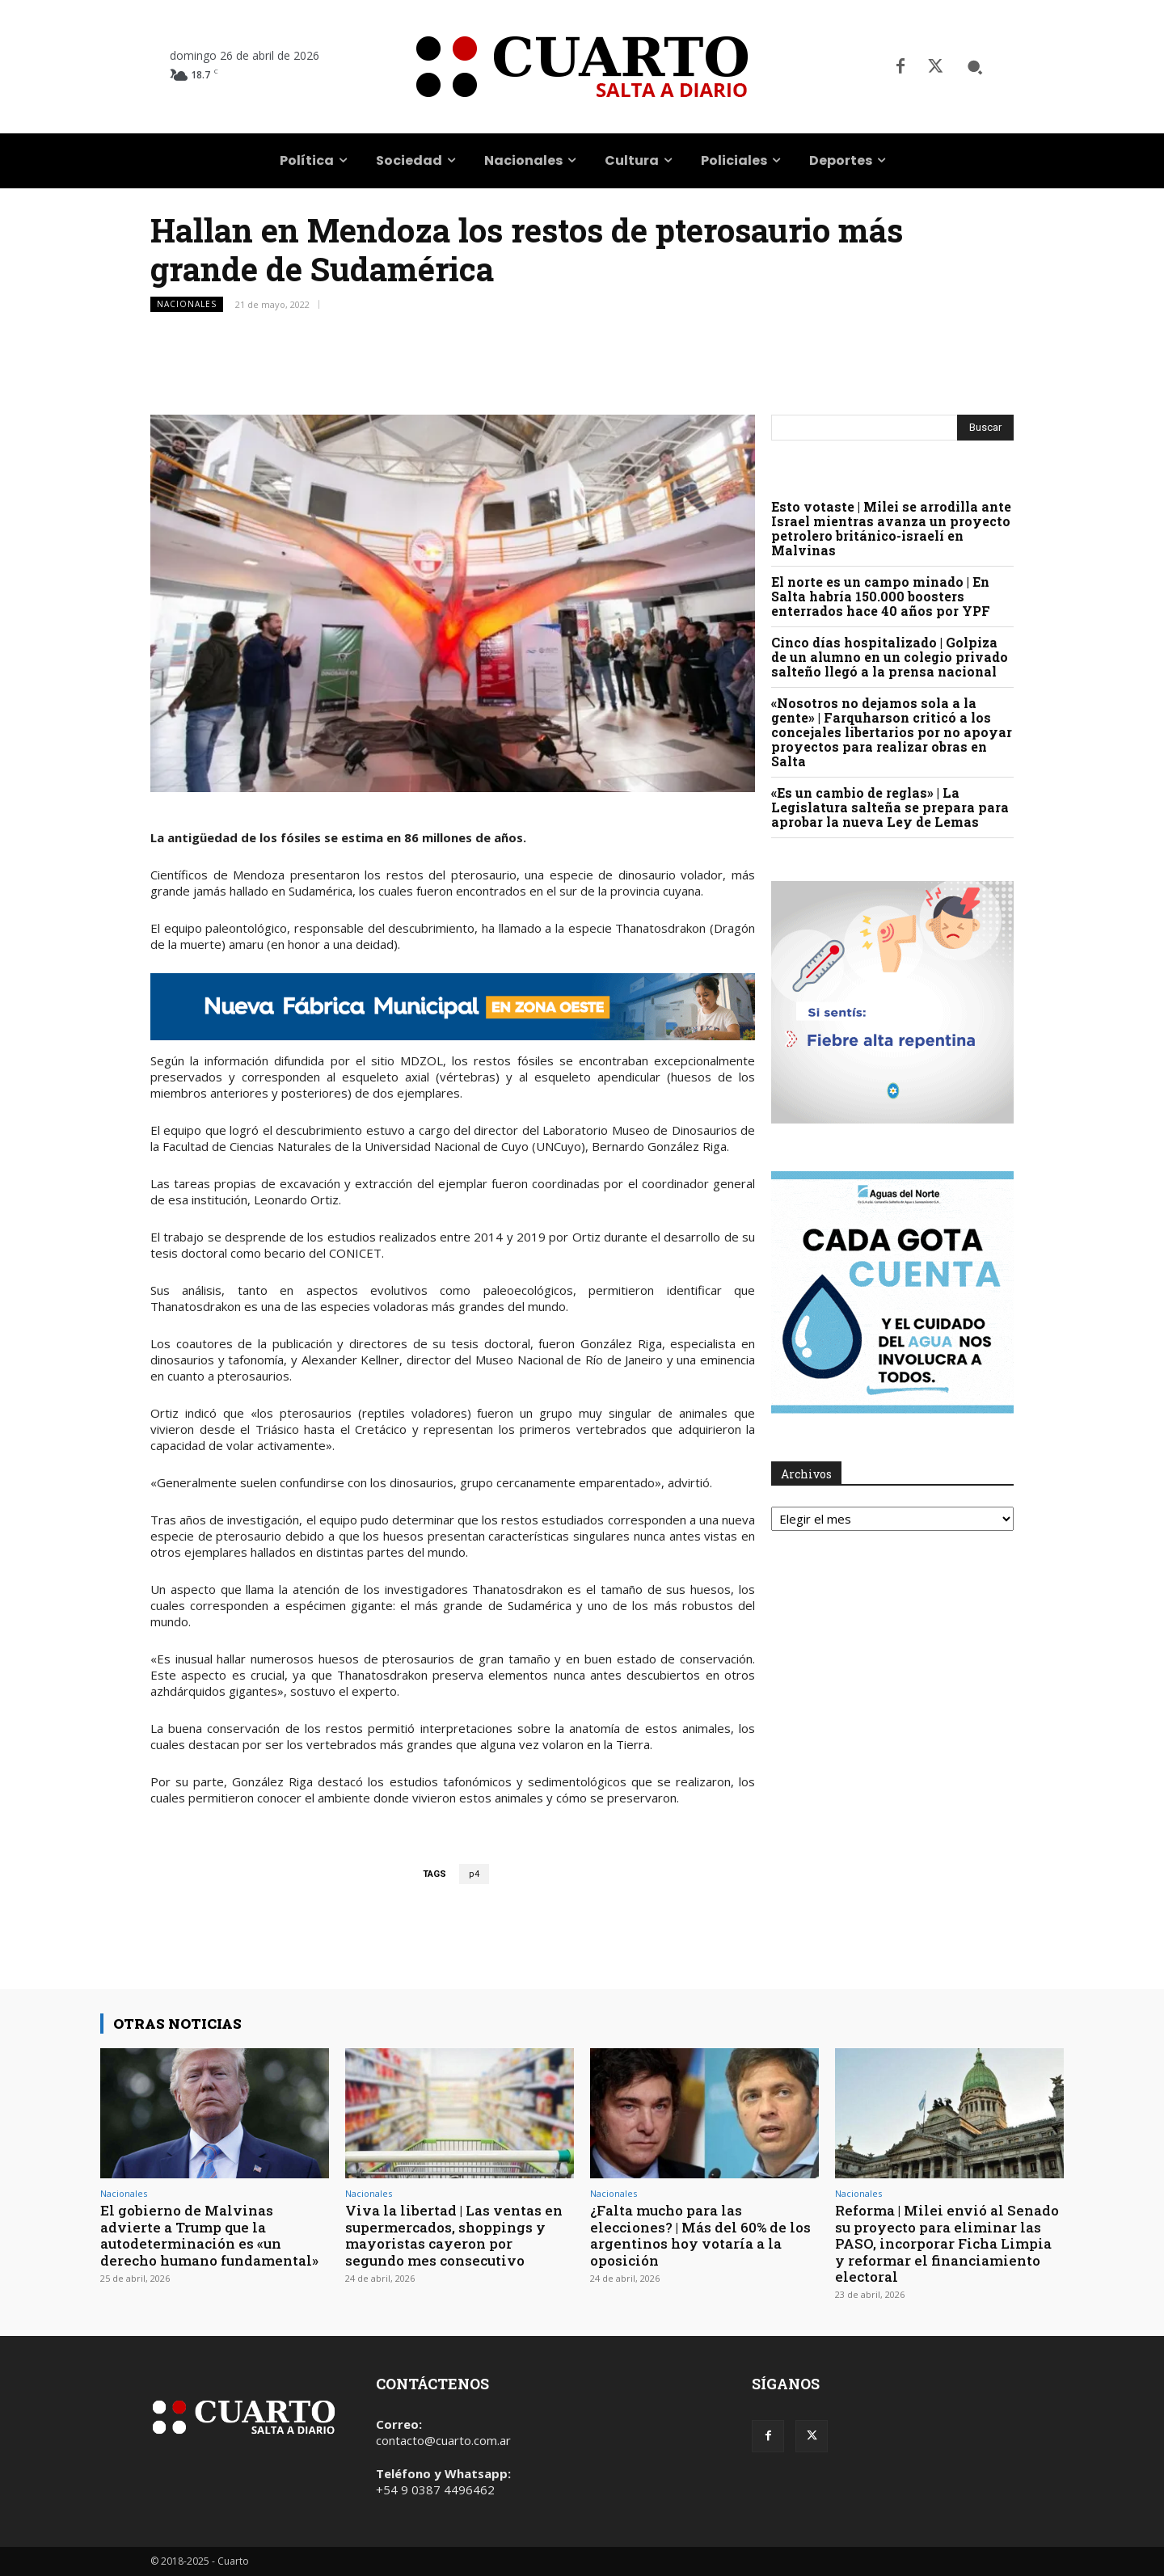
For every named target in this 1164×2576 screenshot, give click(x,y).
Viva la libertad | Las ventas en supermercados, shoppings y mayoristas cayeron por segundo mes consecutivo (454, 2235)
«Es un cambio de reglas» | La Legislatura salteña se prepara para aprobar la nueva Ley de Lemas (890, 807)
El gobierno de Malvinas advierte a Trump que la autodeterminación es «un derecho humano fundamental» (209, 2235)
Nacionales (186, 304)
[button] (974, 67)
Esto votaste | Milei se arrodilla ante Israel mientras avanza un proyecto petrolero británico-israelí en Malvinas (891, 528)
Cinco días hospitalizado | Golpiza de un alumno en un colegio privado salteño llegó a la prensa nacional (889, 657)
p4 (474, 1874)
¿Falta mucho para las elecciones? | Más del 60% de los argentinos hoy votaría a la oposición (700, 2235)
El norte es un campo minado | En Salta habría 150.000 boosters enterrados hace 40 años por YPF (880, 596)
